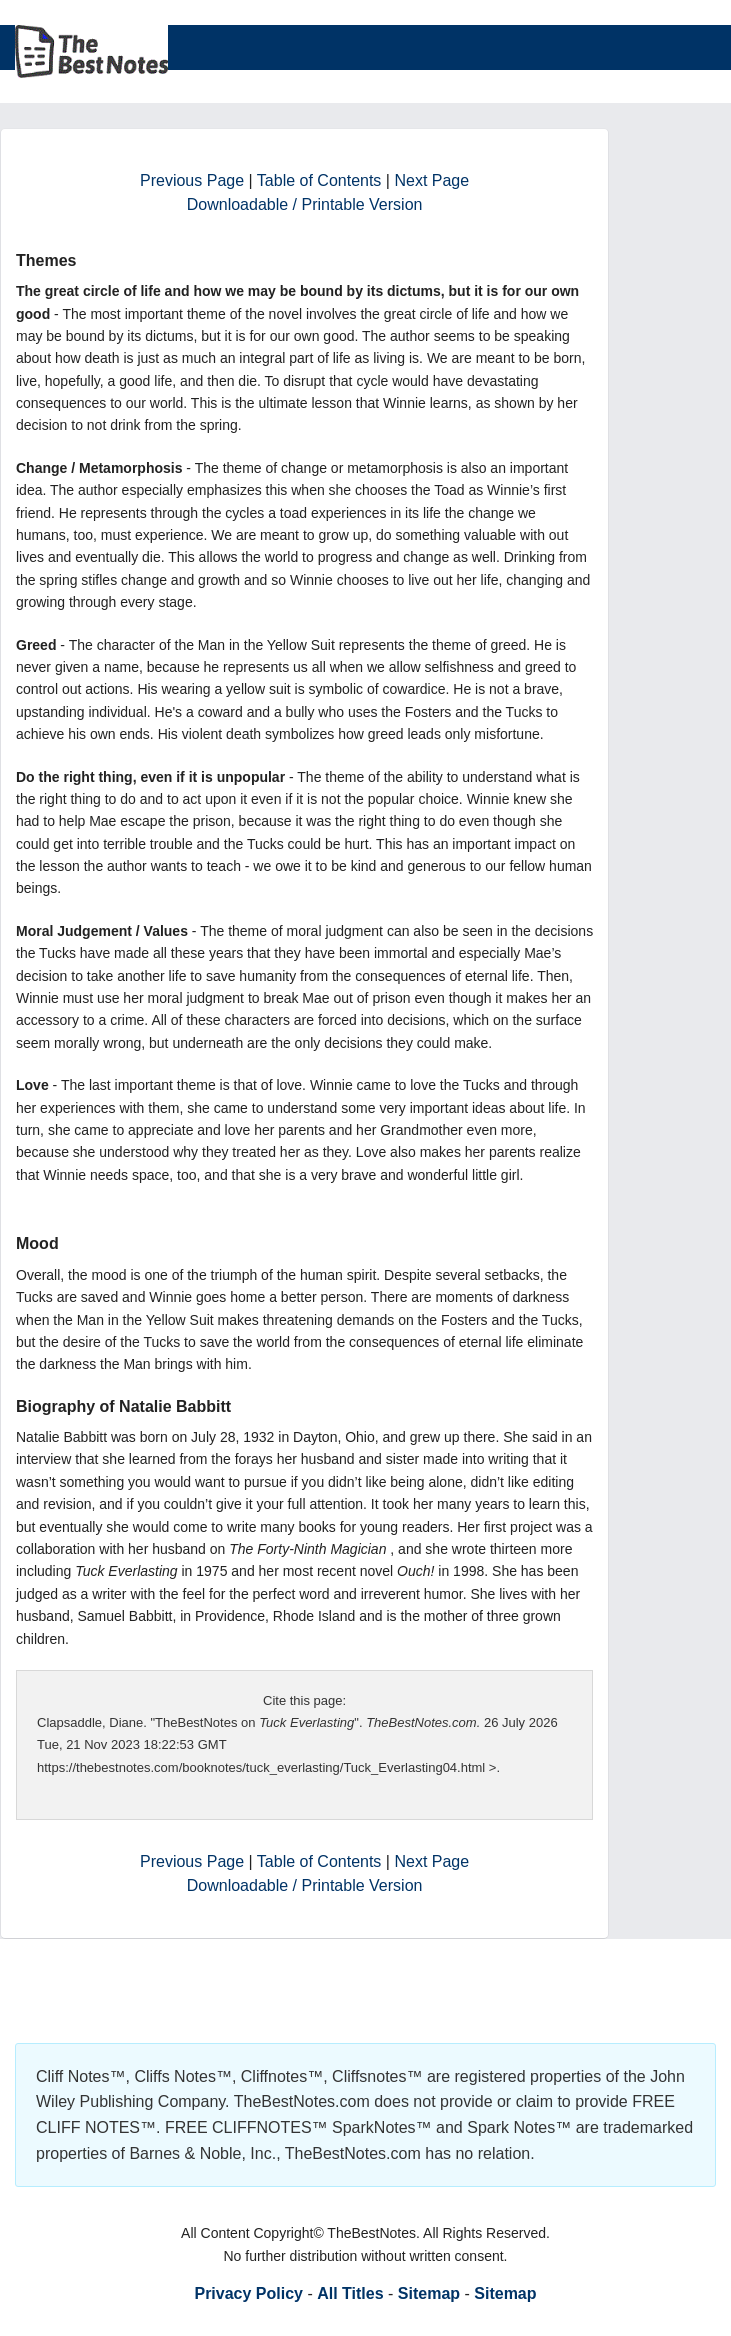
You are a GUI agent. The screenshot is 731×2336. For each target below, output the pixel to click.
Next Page (431, 180)
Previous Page (192, 180)
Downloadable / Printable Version (305, 204)
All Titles (350, 2293)
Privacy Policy (248, 2293)
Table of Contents (319, 180)
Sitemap (429, 2293)
